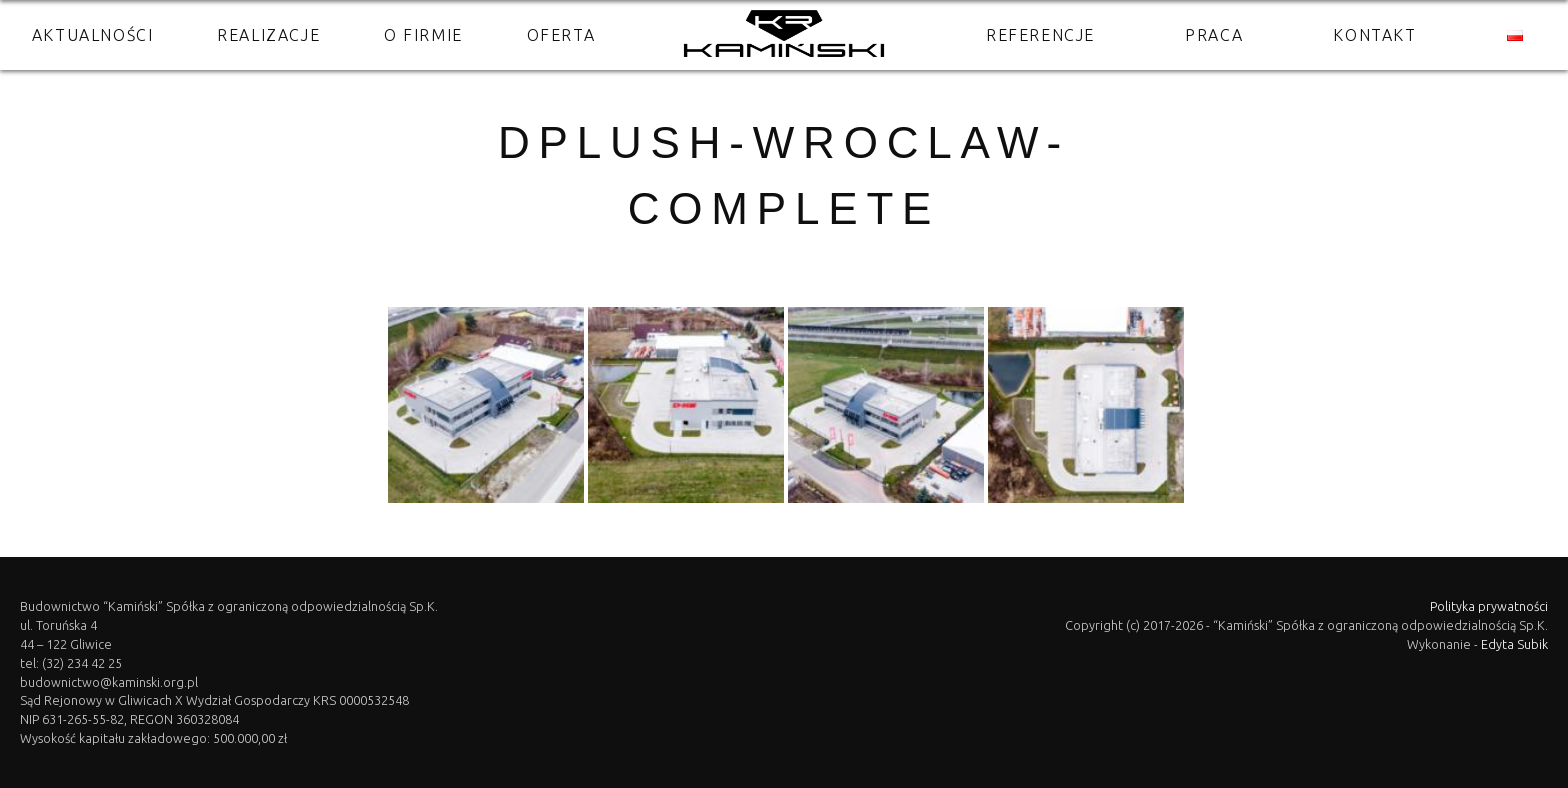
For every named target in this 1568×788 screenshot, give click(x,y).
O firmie (423, 35)
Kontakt (1374, 35)
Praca (1214, 35)
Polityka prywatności (1489, 606)
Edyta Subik (1514, 644)
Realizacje (268, 35)
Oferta (561, 35)
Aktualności (93, 35)
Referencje (1040, 35)
